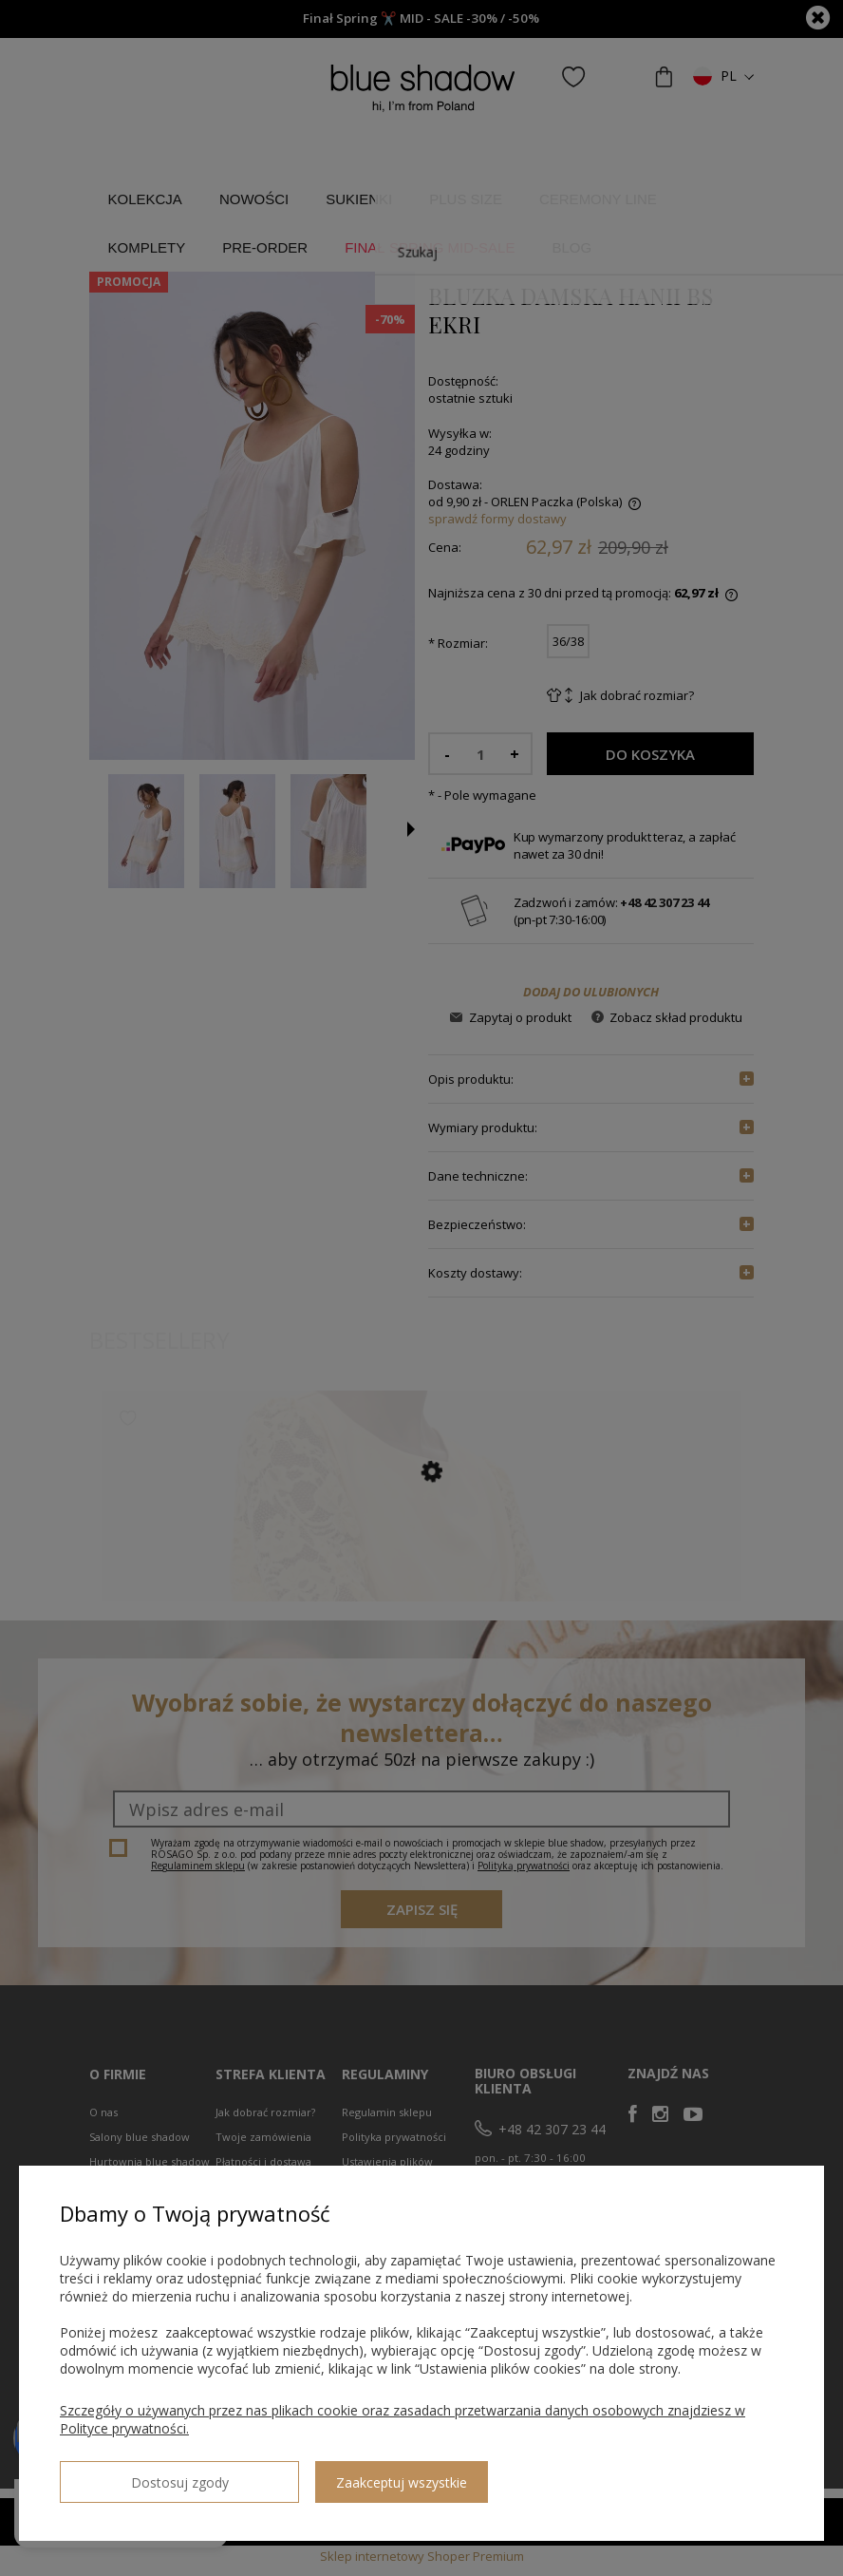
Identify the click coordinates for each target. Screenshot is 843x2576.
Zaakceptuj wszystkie (299, 2475)
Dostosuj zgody (128, 2474)
